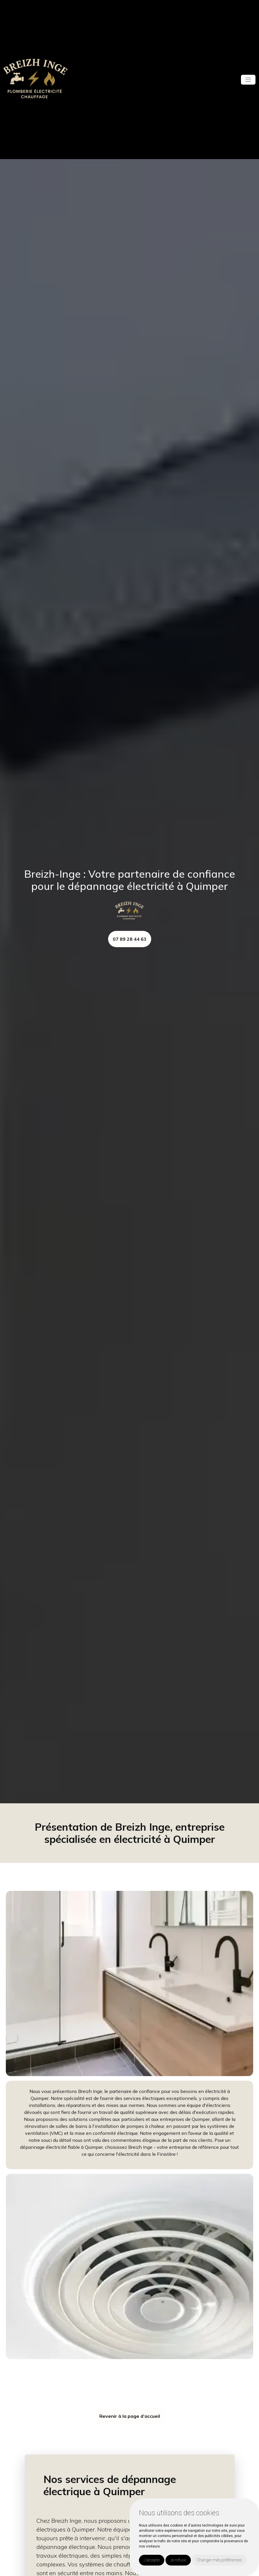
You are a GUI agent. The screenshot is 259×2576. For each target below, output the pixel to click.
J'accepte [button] (152, 2560)
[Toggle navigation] (248, 80)
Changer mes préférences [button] (219, 2560)
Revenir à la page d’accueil (129, 2416)
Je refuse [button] (178, 2560)
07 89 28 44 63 (130, 939)
